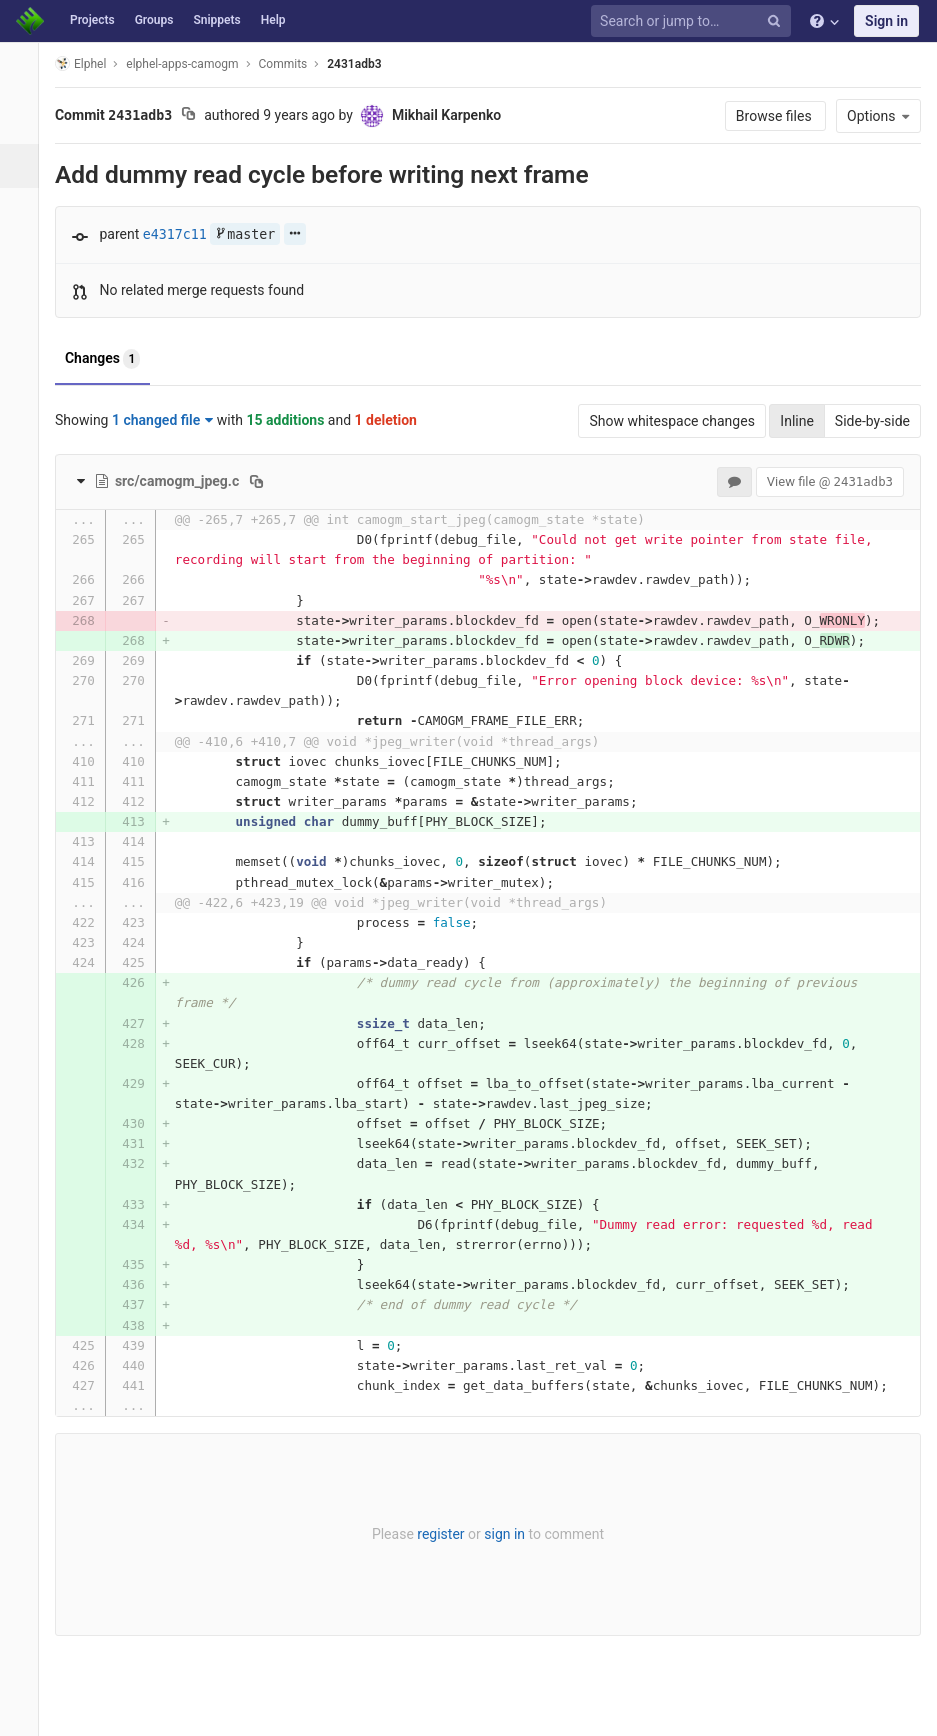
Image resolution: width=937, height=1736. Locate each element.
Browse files (775, 116)
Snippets (216, 20)
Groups (154, 20)
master (256, 234)
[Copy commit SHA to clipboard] (199, 116)
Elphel (91, 63)
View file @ (830, 481)
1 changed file (173, 420)
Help (273, 20)
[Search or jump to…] (694, 21)
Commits (294, 64)
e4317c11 (186, 234)
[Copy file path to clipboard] (267, 481)
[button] (24, 1712)
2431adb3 (365, 64)
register (446, 1534)
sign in (510, 1534)
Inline (797, 421)
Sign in (886, 21)
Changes (113, 359)
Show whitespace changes (671, 421)
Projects (92, 20)
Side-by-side (872, 421)
